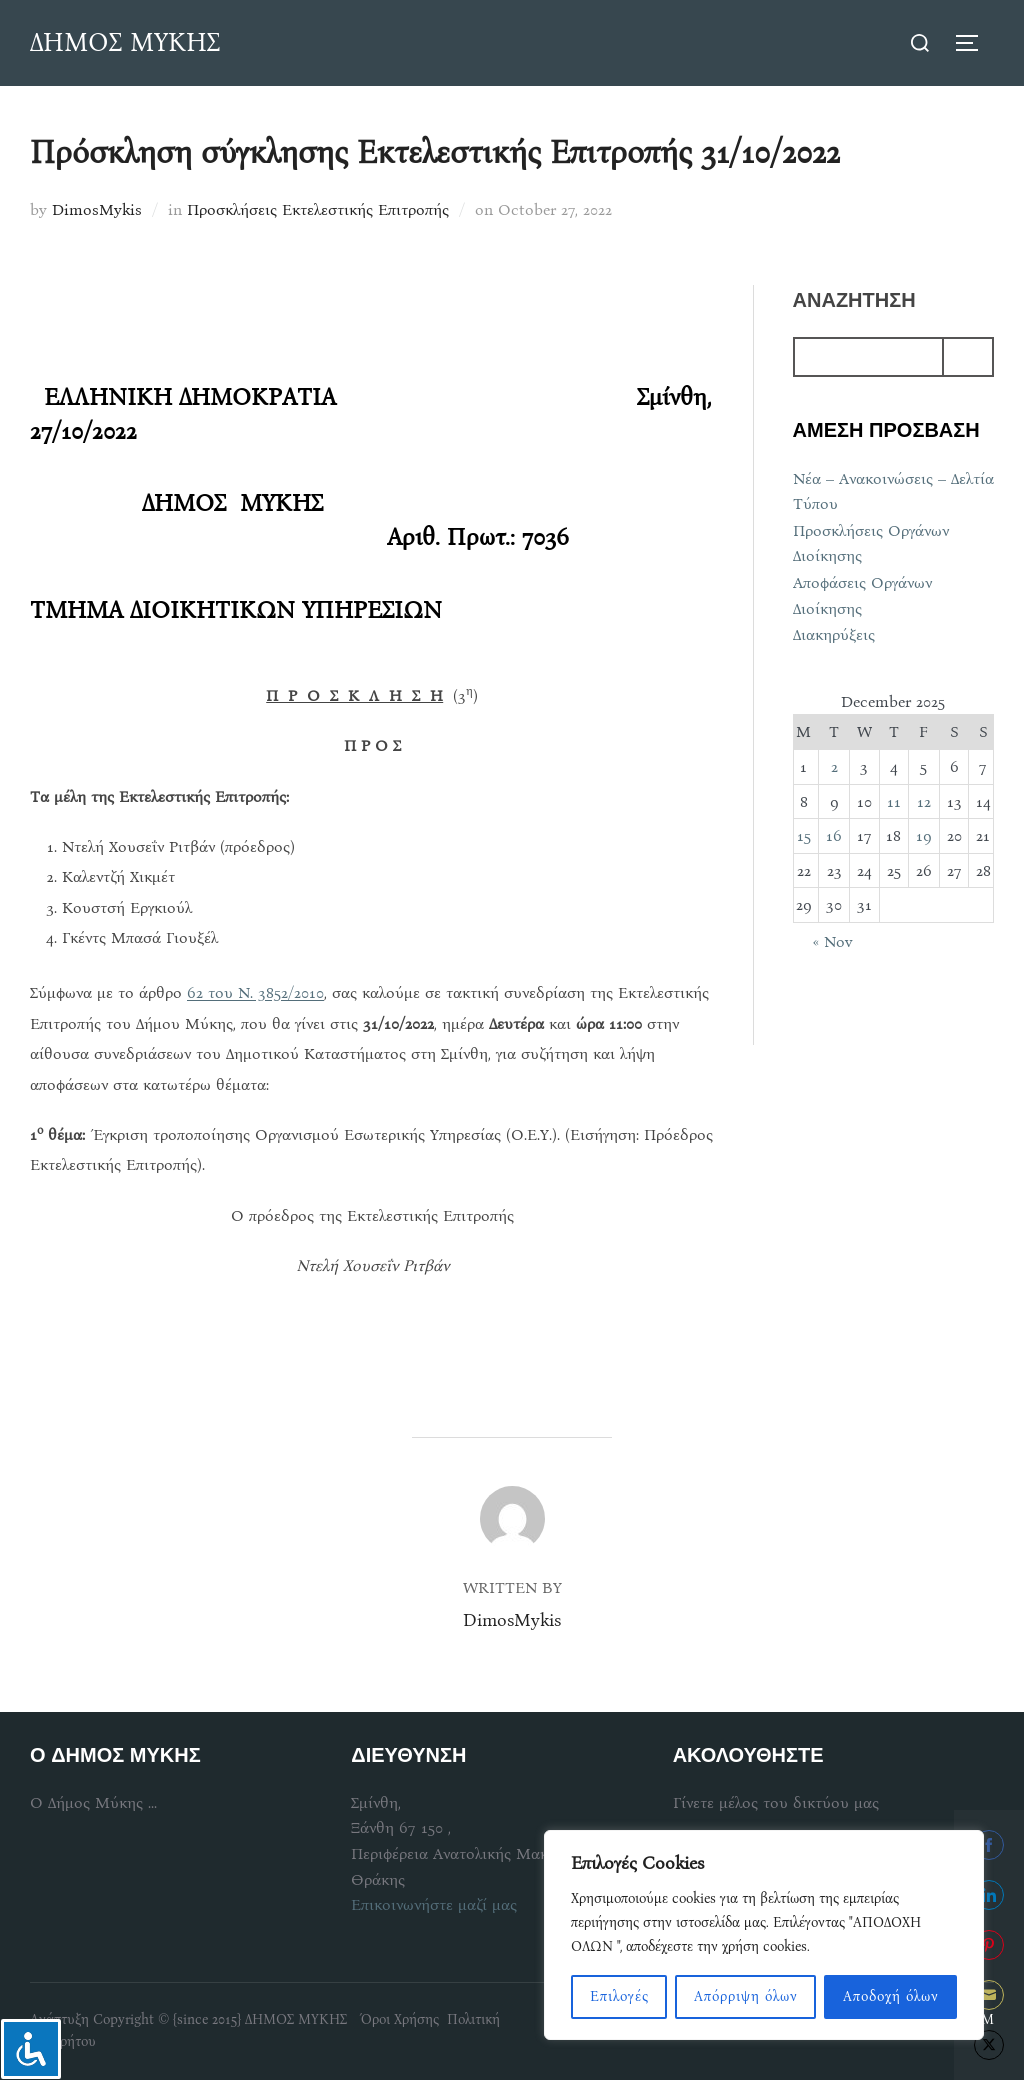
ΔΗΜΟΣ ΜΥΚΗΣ (125, 42)
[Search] (968, 357)
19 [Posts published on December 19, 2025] (924, 835)
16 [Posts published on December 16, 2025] (834, 835)
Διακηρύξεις (834, 634)
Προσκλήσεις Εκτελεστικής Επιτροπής (318, 209)
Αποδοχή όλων (891, 1996)
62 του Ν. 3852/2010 (255, 992)
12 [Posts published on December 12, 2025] (924, 801)
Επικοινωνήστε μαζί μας (434, 1904)
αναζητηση (854, 300)
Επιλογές (619, 1996)
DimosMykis (97, 209)
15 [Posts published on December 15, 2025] (804, 835)
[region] (764, 1935)
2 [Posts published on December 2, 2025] (834, 766)
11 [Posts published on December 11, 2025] (894, 801)
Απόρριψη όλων (746, 1996)
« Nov (832, 941)
